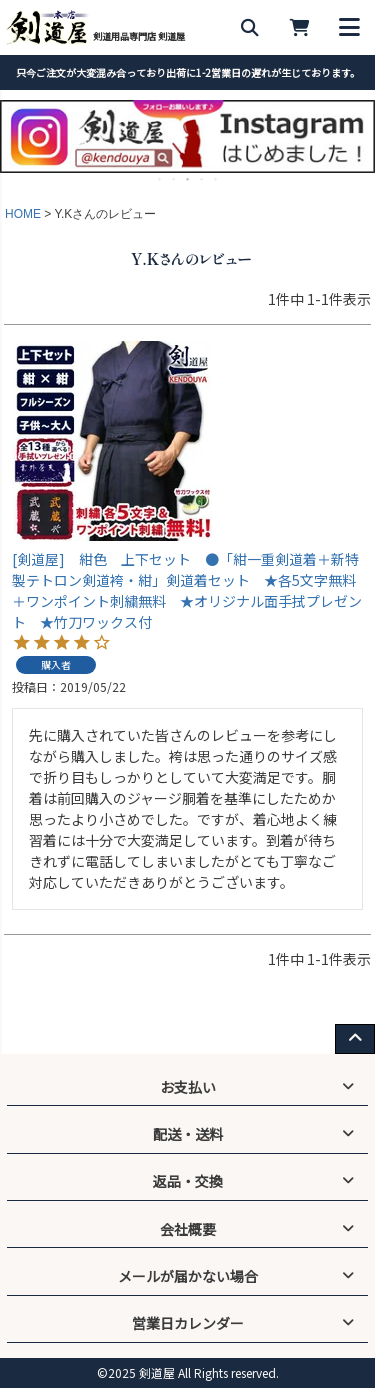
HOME (23, 214)
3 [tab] (189, 179)
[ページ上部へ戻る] (355, 1039)
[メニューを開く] (350, 27)
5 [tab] (217, 179)
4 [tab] (203, 179)
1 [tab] (161, 179)
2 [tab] (175, 179)
